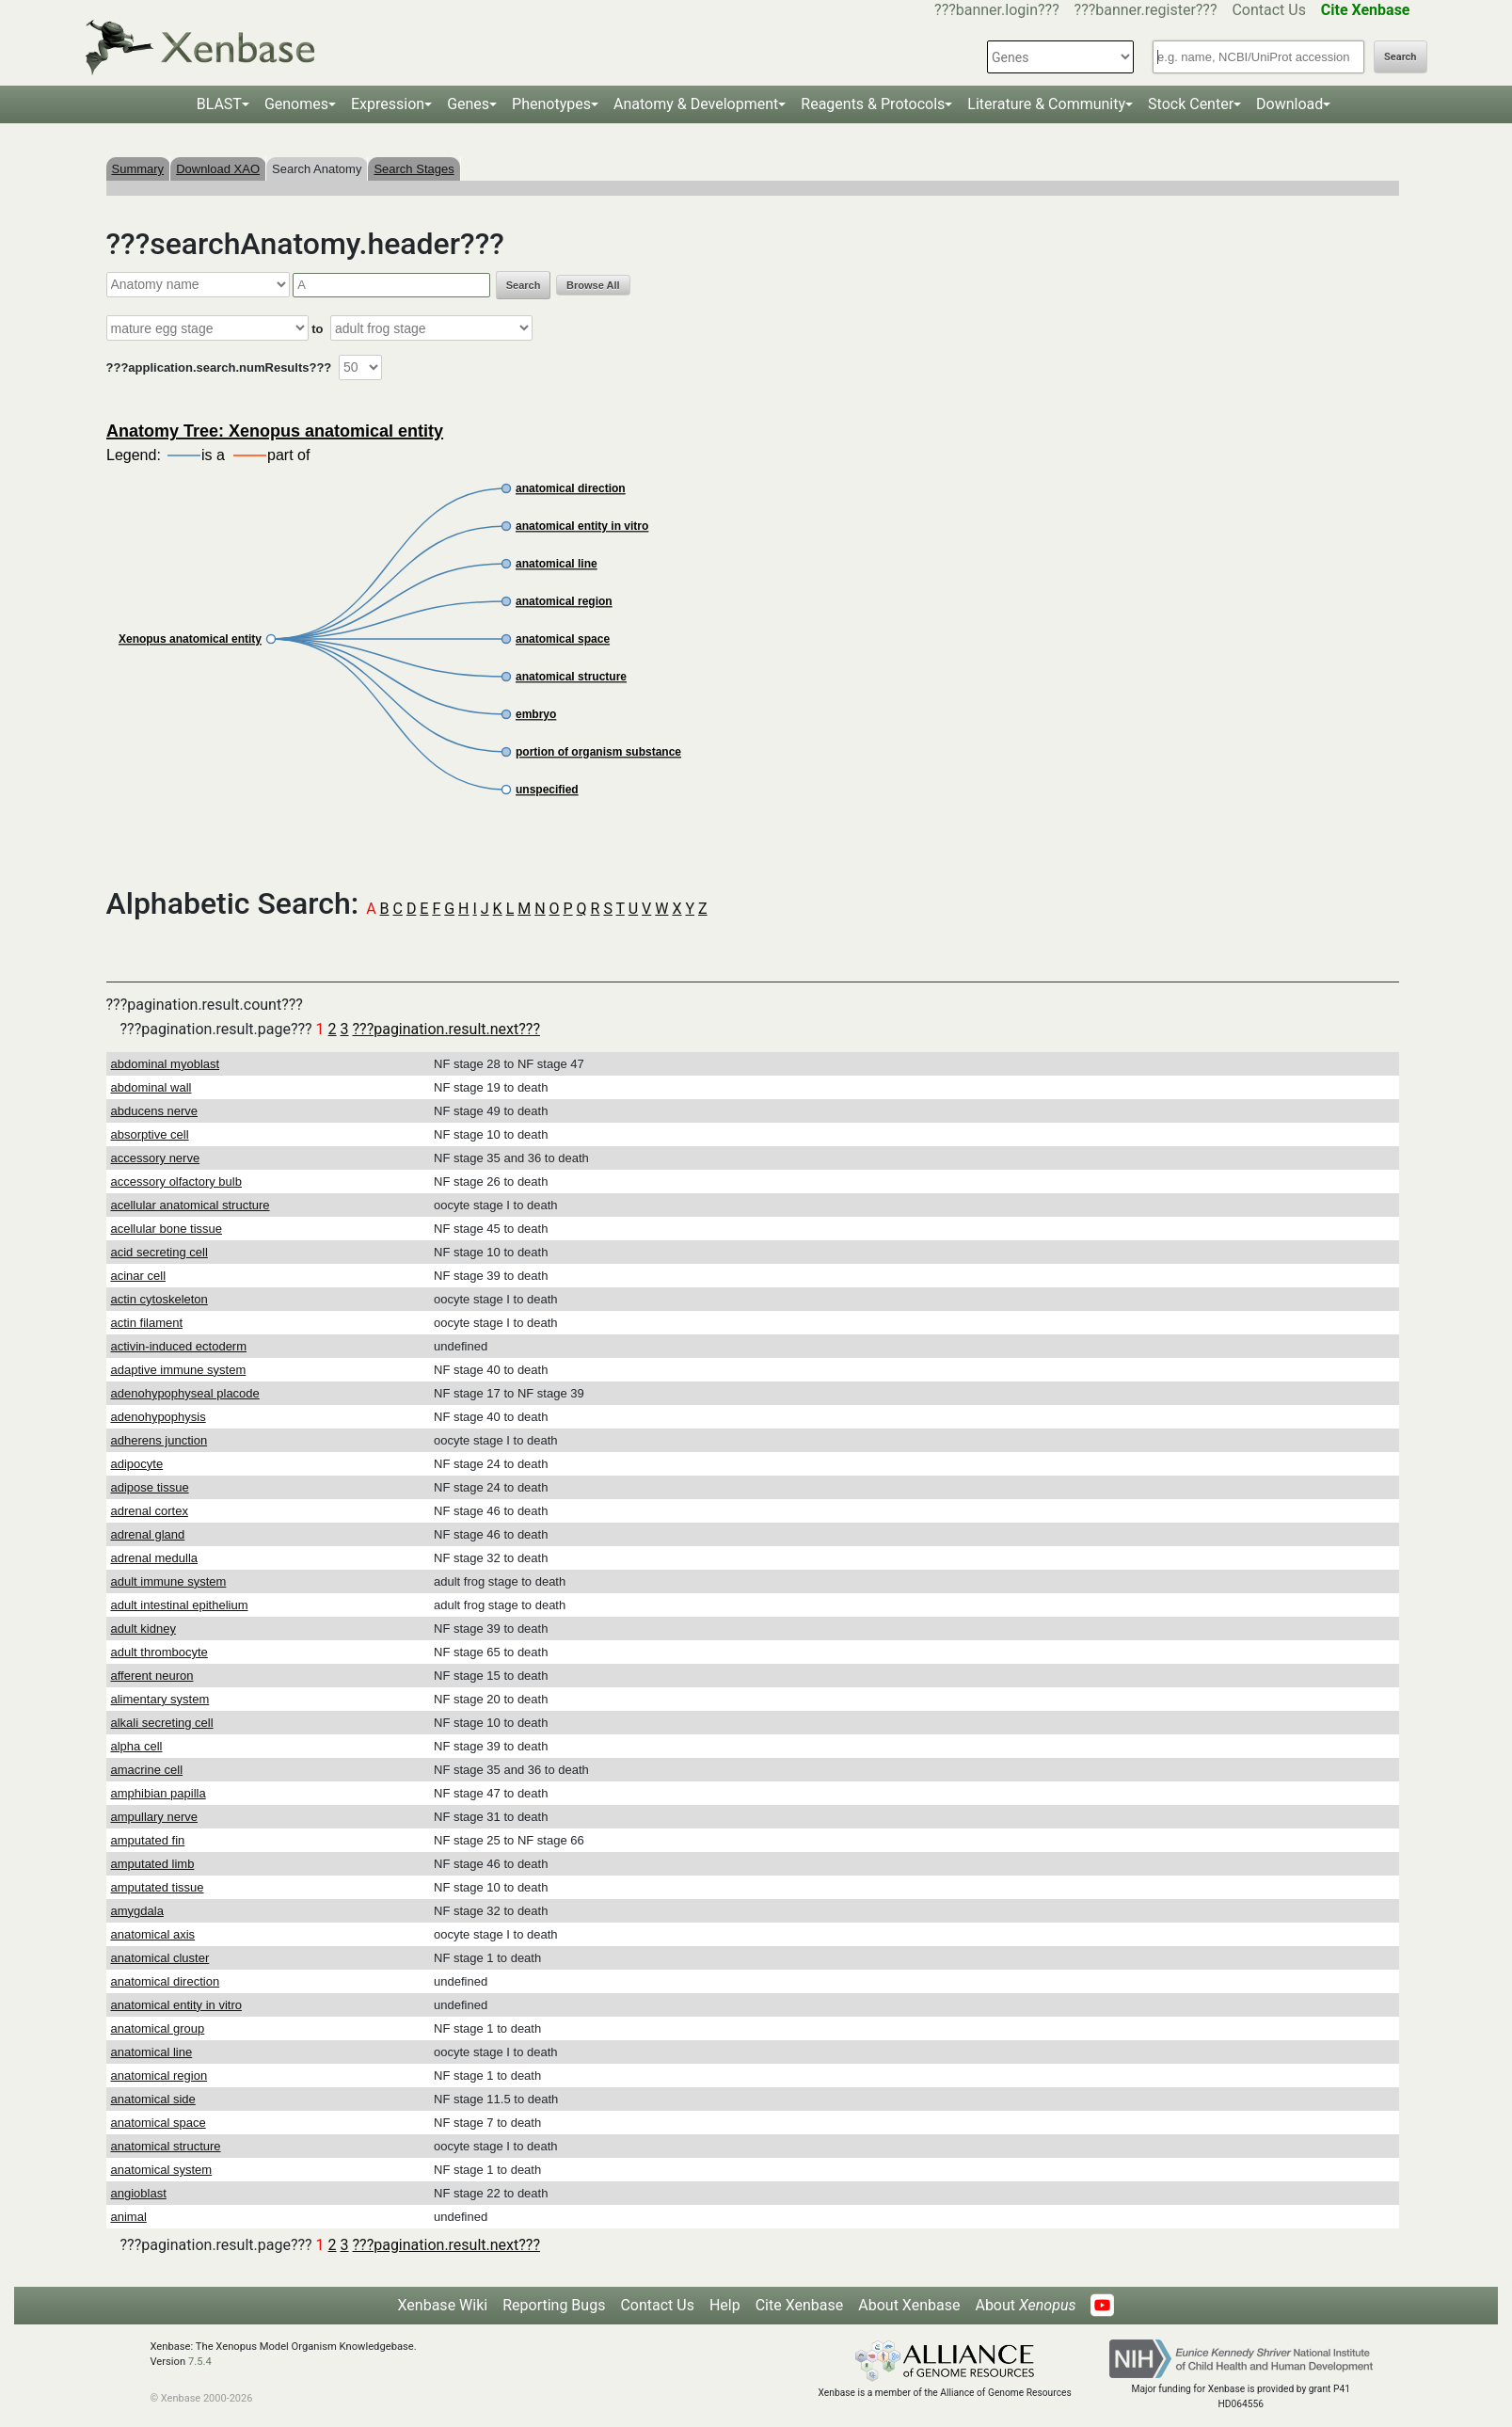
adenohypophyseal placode (185, 1393)
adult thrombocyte (159, 1652)
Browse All (592, 285)
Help (724, 2305)
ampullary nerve (155, 1817)
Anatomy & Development (695, 104)
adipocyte (137, 1464)
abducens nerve (155, 1111)
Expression (387, 104)
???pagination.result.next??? (446, 1029)
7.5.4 (200, 2361)
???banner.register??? (1146, 10)
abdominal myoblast (165, 1064)
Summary (138, 169)
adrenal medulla (155, 1558)
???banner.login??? (996, 10)
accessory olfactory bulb (176, 1181)
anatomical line (152, 2052)
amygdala (137, 1911)
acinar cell (139, 1276)
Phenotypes (551, 104)
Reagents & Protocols (873, 104)
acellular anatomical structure (190, 1205)
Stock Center (1190, 104)
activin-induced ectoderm (179, 1346)
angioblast (139, 2193)
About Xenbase (909, 2305)
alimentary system (160, 1699)
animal (129, 2217)
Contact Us (1269, 10)
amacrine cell (147, 1770)
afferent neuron (152, 1676)
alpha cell (137, 1746)
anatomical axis (153, 1934)
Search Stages (414, 169)
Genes (468, 104)
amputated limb (153, 1864)
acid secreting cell (159, 1252)
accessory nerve (155, 1158)
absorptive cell (150, 1134)
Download (1289, 104)
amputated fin (148, 1840)
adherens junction (159, 1440)
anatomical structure (166, 2146)
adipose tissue (150, 1487)
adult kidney (143, 1628)
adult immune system (169, 1581)
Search (1400, 57)
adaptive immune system (179, 1370)
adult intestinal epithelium (179, 1605)
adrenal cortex (149, 1511)
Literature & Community (1046, 104)
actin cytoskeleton (159, 1299)
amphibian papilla (158, 1793)
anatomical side (153, 2099)
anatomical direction (165, 1981)
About (1025, 2305)
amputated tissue (157, 1887)
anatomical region (159, 2075)
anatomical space (158, 2123)
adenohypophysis (158, 1417)
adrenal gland (148, 1534)
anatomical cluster (160, 1958)
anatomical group (158, 2028)
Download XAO (218, 169)
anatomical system (162, 2170)
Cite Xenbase (800, 2305)
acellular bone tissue (167, 1228)
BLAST (219, 104)
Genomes (296, 104)
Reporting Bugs (553, 2305)
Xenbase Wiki (443, 2305)
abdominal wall (151, 1087)
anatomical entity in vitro (176, 2005)
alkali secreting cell (162, 1723)
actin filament (147, 1323)
